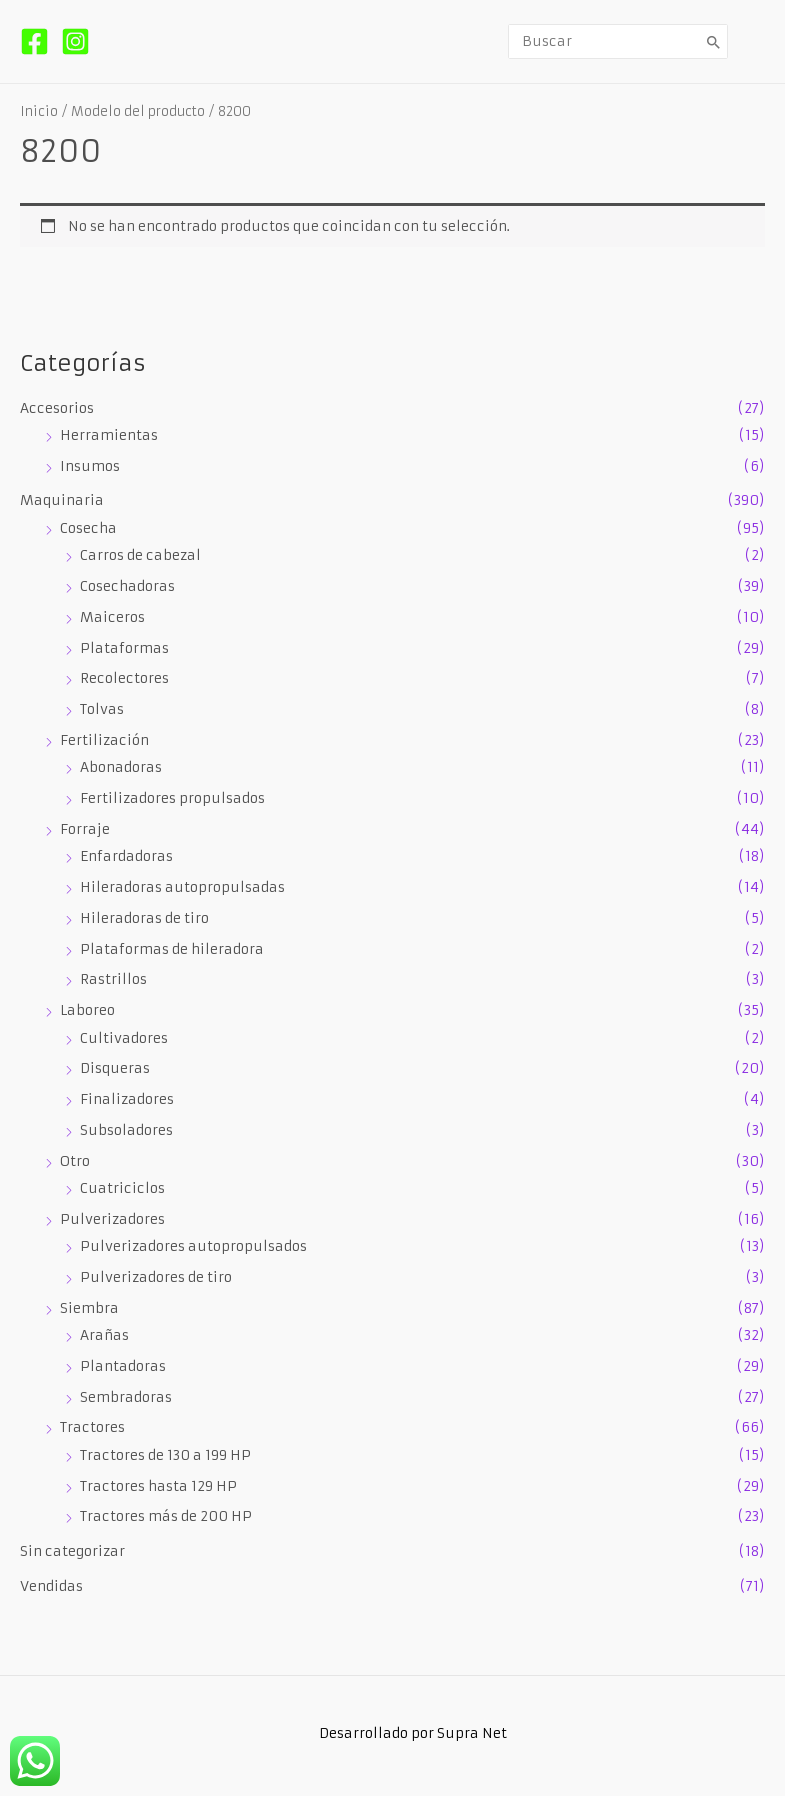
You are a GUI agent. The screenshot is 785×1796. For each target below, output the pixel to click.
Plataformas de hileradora (172, 949)
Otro (75, 1161)
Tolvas (102, 709)
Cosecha (88, 528)
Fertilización (104, 740)
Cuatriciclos (122, 1188)
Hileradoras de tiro (144, 918)
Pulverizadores (112, 1219)
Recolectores (124, 678)
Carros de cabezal (140, 555)
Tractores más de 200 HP (166, 1516)
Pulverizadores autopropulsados (193, 1246)
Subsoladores (126, 1130)
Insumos (90, 466)
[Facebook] (34, 41)
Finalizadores (127, 1099)
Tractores (92, 1427)
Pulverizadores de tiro (156, 1277)
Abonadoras (121, 767)
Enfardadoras (126, 856)
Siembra (89, 1308)
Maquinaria (62, 500)
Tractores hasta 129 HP (158, 1486)
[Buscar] (714, 41)
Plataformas (124, 648)
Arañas (104, 1335)
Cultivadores (124, 1038)
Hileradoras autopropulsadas (182, 887)
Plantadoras (123, 1366)
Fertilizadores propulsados (172, 798)
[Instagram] (75, 41)
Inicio (39, 111)
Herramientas (109, 435)
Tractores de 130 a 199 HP (165, 1455)
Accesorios (57, 408)
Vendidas (51, 1586)
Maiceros (112, 617)
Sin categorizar (72, 1551)
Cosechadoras (127, 586)
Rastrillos (113, 979)
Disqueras (115, 1068)
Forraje (85, 829)
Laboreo (87, 1010)
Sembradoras (126, 1397)
